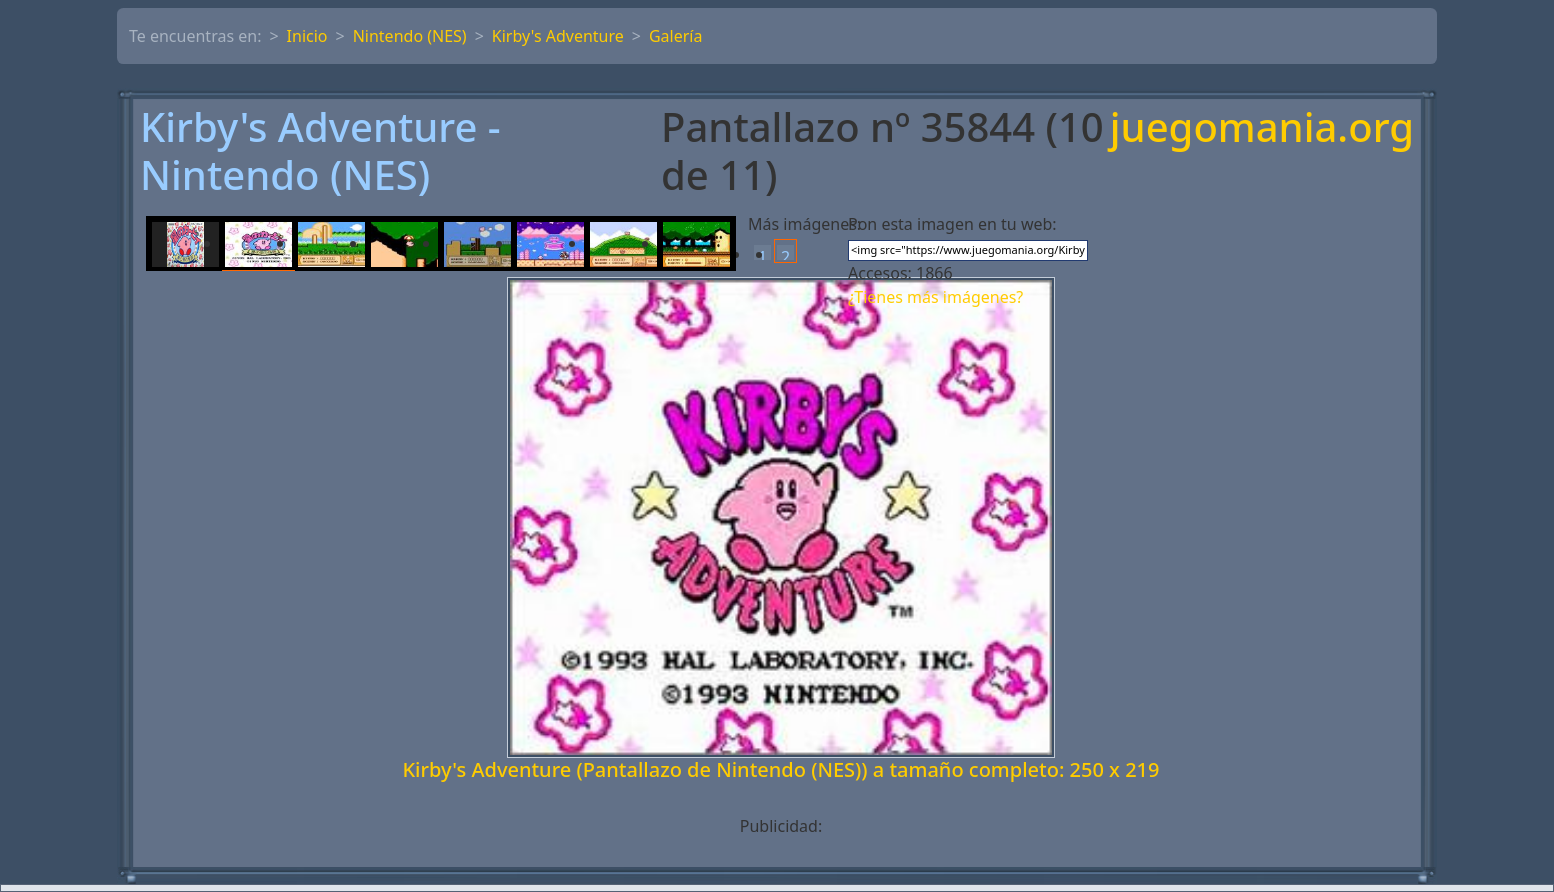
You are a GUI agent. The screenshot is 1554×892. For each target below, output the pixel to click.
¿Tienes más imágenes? (935, 297)
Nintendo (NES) (410, 36)
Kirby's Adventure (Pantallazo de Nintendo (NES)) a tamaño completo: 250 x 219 (780, 769)
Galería (676, 36)
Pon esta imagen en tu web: (952, 224)
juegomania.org (1262, 128)
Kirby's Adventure (558, 36)
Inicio (307, 36)
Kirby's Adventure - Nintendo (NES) (320, 151)
